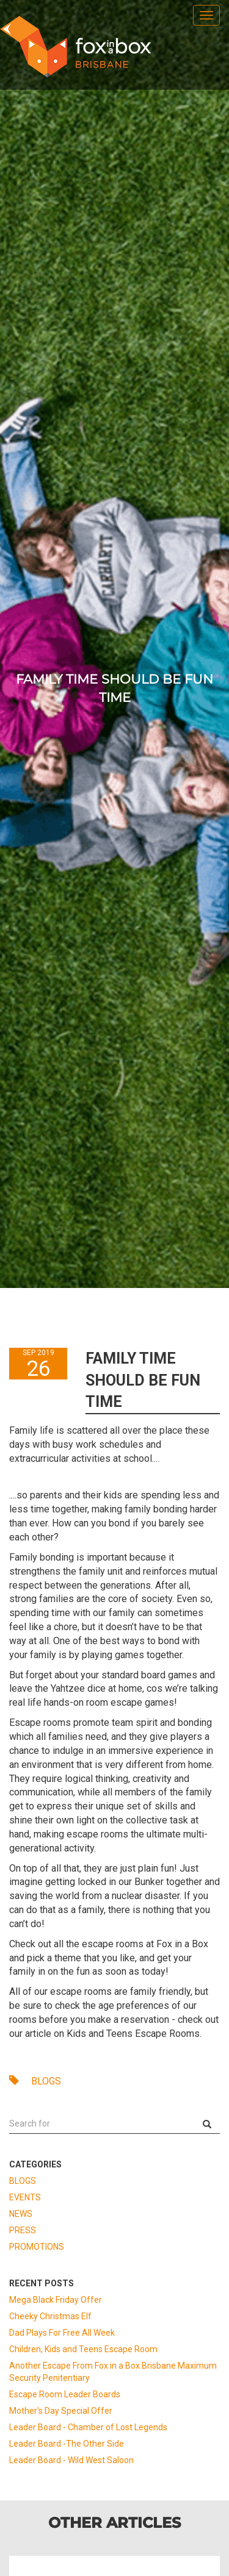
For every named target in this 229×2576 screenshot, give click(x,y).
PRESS (22, 2230)
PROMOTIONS (36, 2247)
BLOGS (35, 2081)
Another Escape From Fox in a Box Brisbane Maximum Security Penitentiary (113, 2372)
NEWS (20, 2214)
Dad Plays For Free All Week (62, 2333)
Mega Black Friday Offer (55, 2300)
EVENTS (25, 2197)
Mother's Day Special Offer (60, 2411)
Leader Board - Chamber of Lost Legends (88, 2427)
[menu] (206, 15)
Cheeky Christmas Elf (50, 2316)
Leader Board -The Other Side (66, 2444)
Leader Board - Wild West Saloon (71, 2460)
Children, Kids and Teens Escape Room (83, 2349)
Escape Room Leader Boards (64, 2394)
